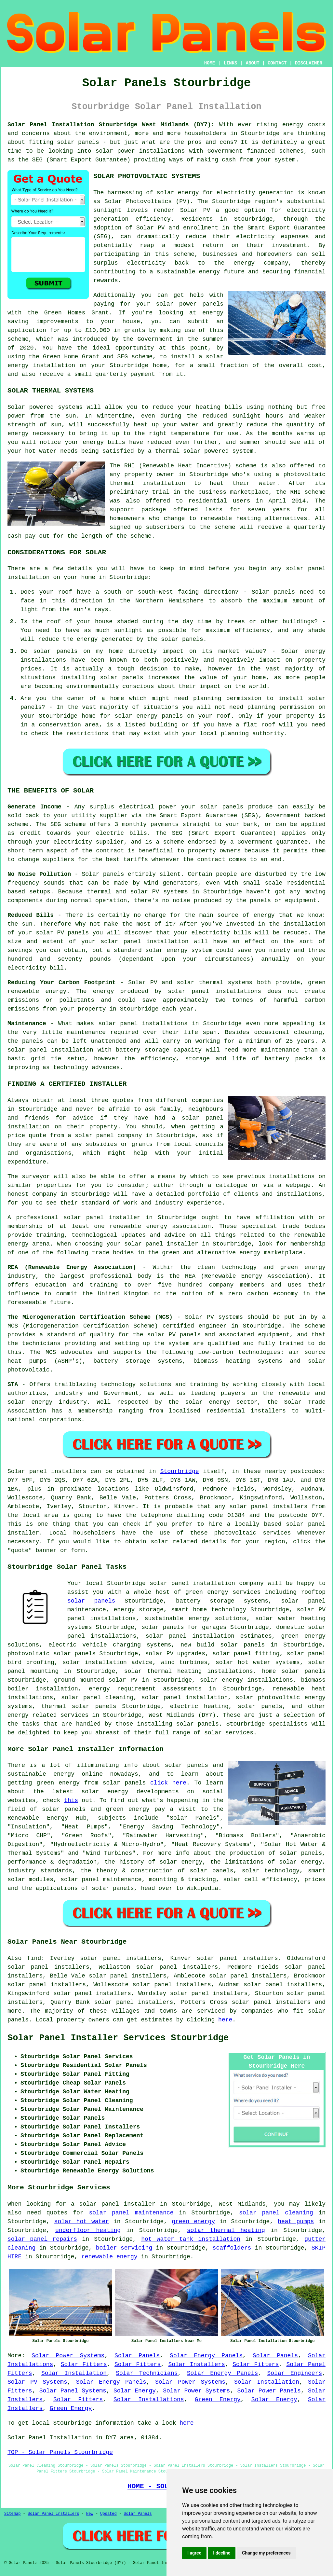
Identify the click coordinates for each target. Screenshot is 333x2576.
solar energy (178, 192)
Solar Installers (196, 2364)
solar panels (91, 1601)
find (34, 1958)
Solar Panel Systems (72, 2391)
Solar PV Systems (37, 2382)
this (71, 1800)
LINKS (230, 63)
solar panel (161, 1697)
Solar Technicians (147, 2373)
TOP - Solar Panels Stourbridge (60, 2452)
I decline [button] (221, 2552)
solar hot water (81, 2221)
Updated (108, 2514)
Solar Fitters (84, 2364)
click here (168, 1783)
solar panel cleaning (276, 2213)
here (225, 2020)
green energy (193, 2221)
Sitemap (12, 2514)
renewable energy (109, 2256)
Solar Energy (134, 2391)
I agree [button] (194, 2552)
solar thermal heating (226, 2230)
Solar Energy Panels (206, 2355)
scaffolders (232, 2248)
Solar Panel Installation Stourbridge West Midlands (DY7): (111, 124)
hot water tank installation (190, 2239)
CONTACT (277, 63)
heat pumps (296, 2221)
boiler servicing (124, 2248)
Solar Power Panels (269, 2391)
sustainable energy (188, 272)
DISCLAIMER (308, 63)
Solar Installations (148, 2399)
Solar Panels (137, 2355)
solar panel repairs (42, 2239)
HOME (209, 63)
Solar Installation (74, 2373)
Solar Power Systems (68, 2355)
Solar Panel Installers (53, 2514)
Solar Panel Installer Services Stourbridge (118, 2038)
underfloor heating (88, 2230)
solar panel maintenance (131, 2213)
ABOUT (253, 63)
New (89, 2514)
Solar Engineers (294, 2373)
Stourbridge (179, 1471)
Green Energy (218, 2399)
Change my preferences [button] (266, 2552)
